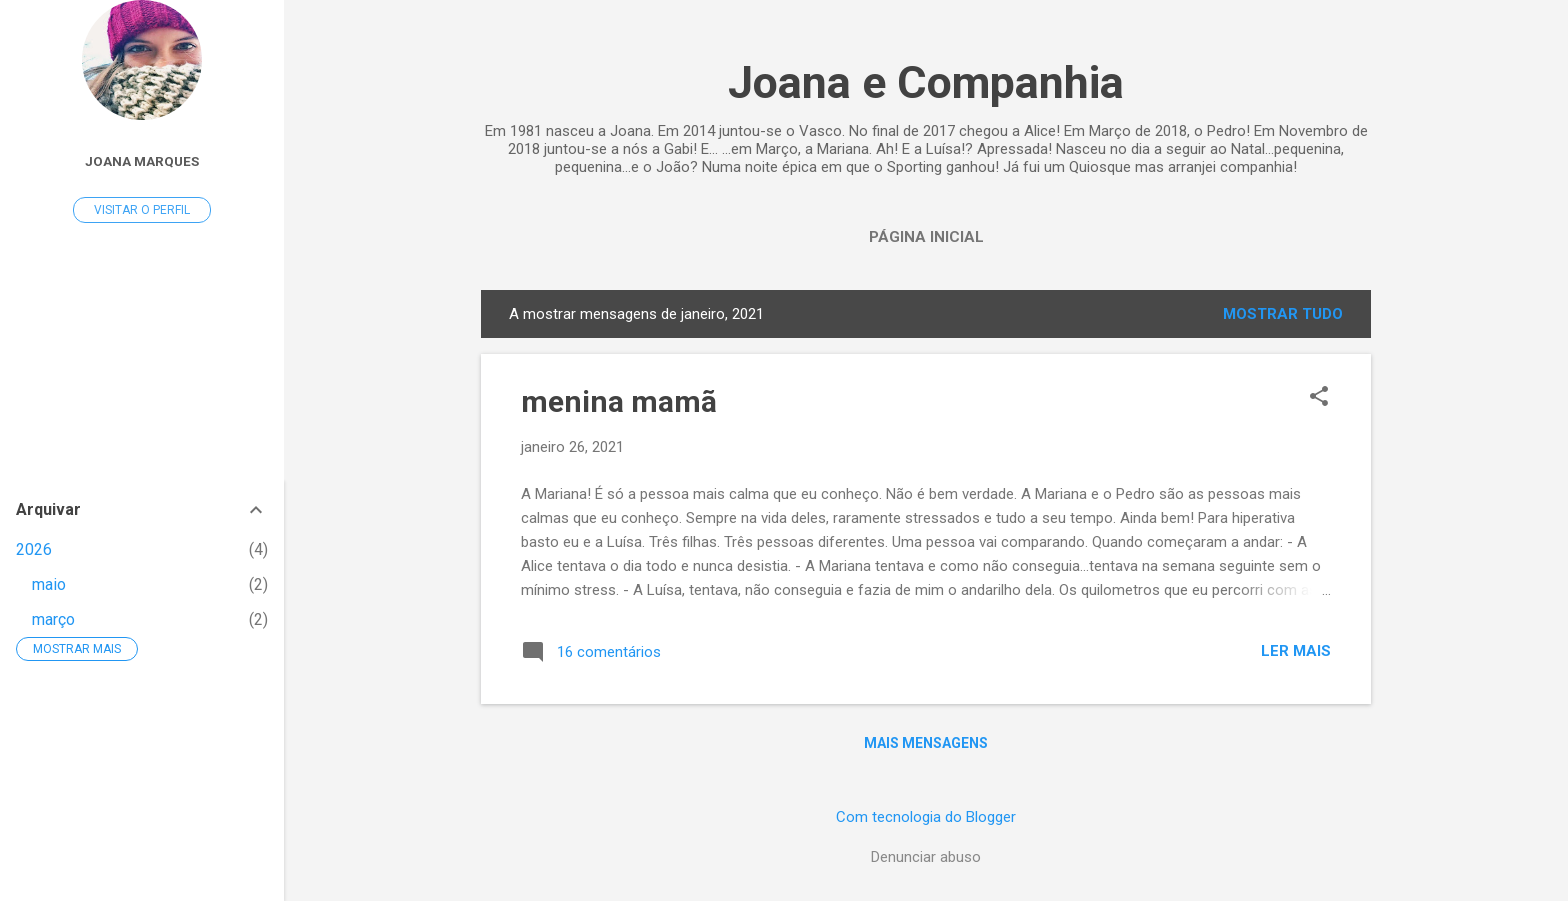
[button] (1319, 398)
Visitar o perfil (142, 210)
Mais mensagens (926, 743)
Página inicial (926, 237)
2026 (34, 549)
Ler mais (1296, 651)
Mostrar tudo (1283, 314)
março (53, 619)
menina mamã (619, 401)
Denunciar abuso (926, 857)
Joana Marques (142, 161)
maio (49, 584)
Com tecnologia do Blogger (926, 817)
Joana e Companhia (926, 82)
